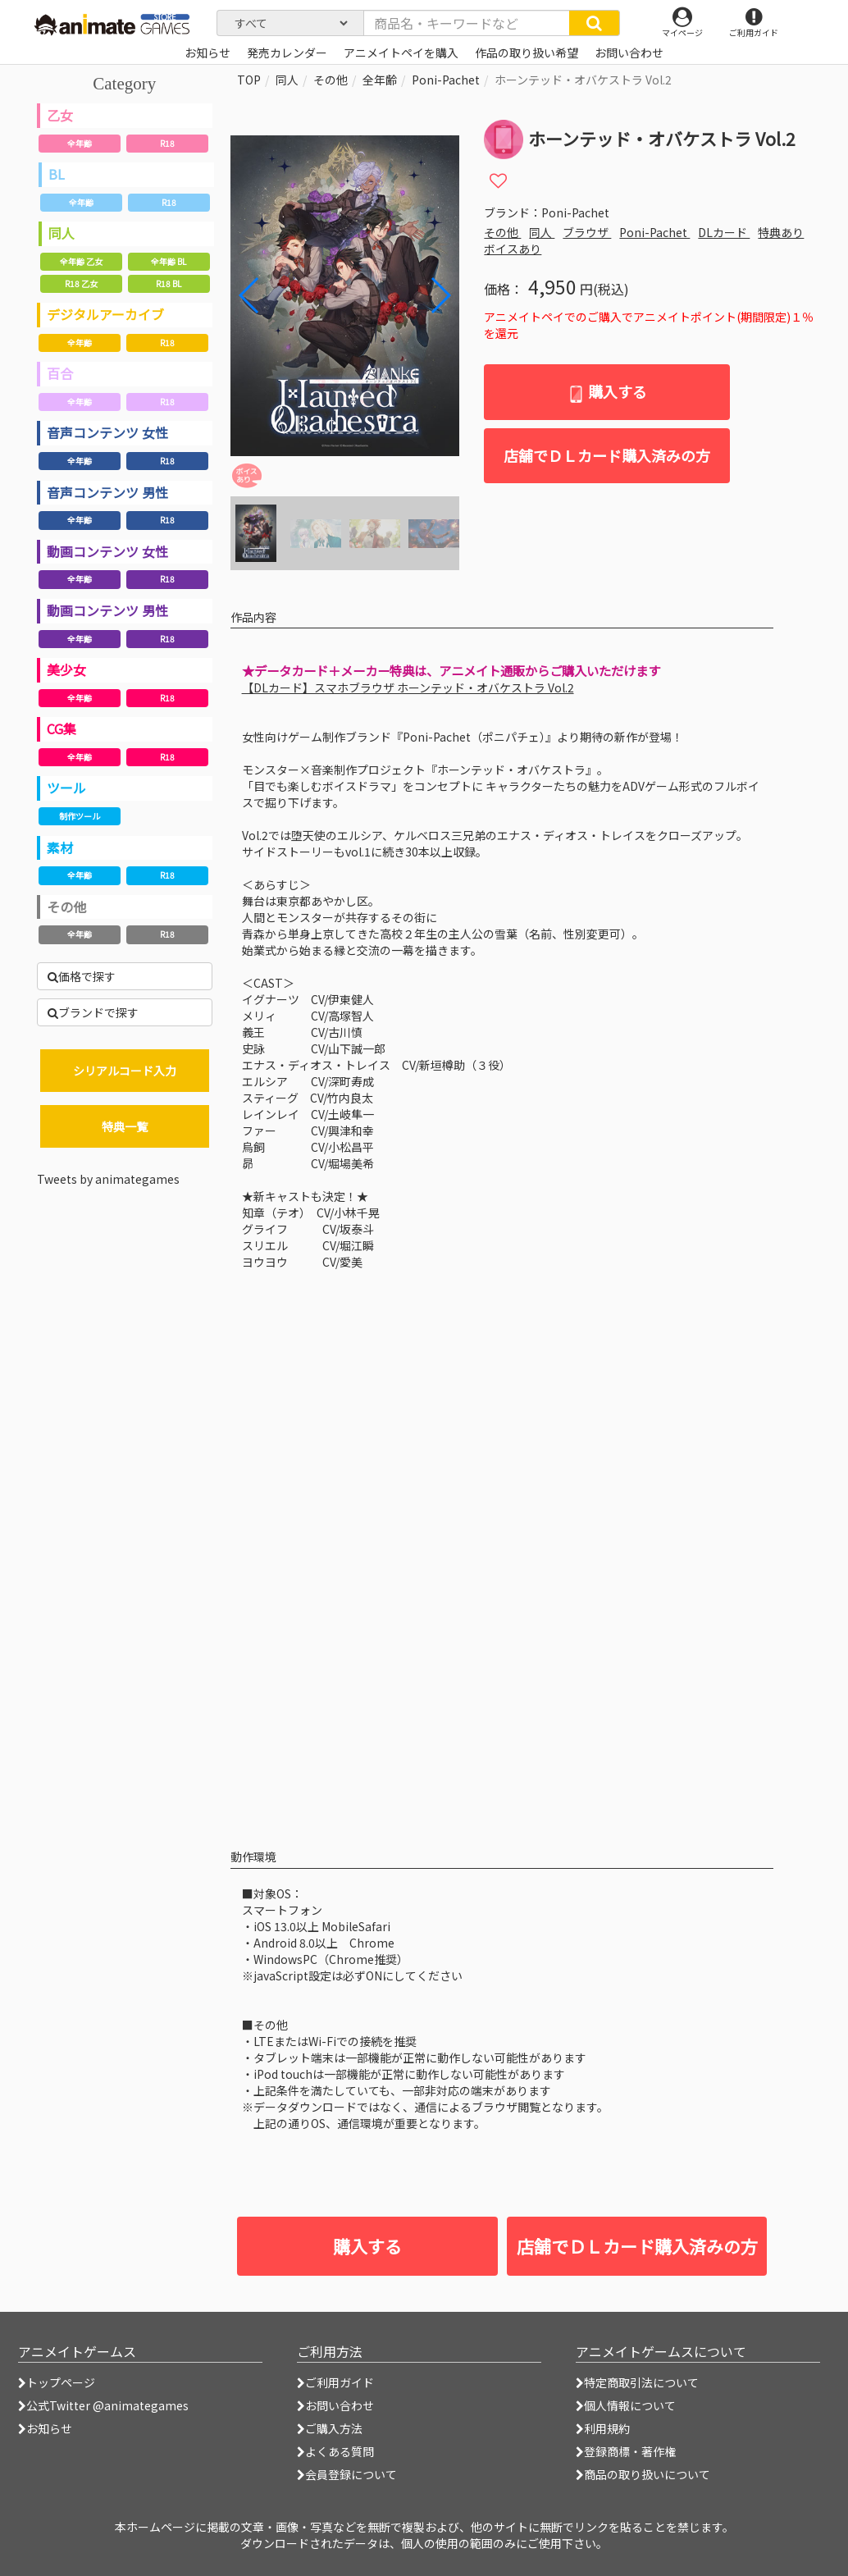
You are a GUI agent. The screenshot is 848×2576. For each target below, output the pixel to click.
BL (56, 174)
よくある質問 (335, 2451)
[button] (440, 295)
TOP (249, 79)
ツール (66, 787)
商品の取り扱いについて (643, 2474)
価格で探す (82, 976)
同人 (61, 233)
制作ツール (79, 816)
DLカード (724, 232)
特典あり (781, 232)
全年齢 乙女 (81, 261)
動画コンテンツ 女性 (107, 551)
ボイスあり (512, 248)
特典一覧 (125, 1126)
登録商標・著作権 (626, 2451)
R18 (167, 143)
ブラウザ (587, 232)
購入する (607, 392)
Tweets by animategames (108, 1179)
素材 (60, 847)
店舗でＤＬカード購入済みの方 (607, 455)
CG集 (61, 728)
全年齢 (79, 143)
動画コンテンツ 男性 (107, 610)
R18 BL (168, 283)
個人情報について (626, 2405)
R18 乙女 (81, 283)
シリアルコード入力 (124, 1070)
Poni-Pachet (446, 79)
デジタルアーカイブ (105, 314)
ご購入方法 (329, 2428)
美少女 (66, 669)
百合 (60, 373)
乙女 (60, 115)
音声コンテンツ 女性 (107, 432)
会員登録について (347, 2474)
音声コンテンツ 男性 (107, 492)
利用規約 (603, 2428)
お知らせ (45, 2428)
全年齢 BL (168, 261)
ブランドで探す (93, 1012)
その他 (66, 906)
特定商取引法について (637, 2382)
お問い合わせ (335, 2405)
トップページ (56, 2382)
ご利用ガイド (335, 2382)
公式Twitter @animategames (107, 2405)
